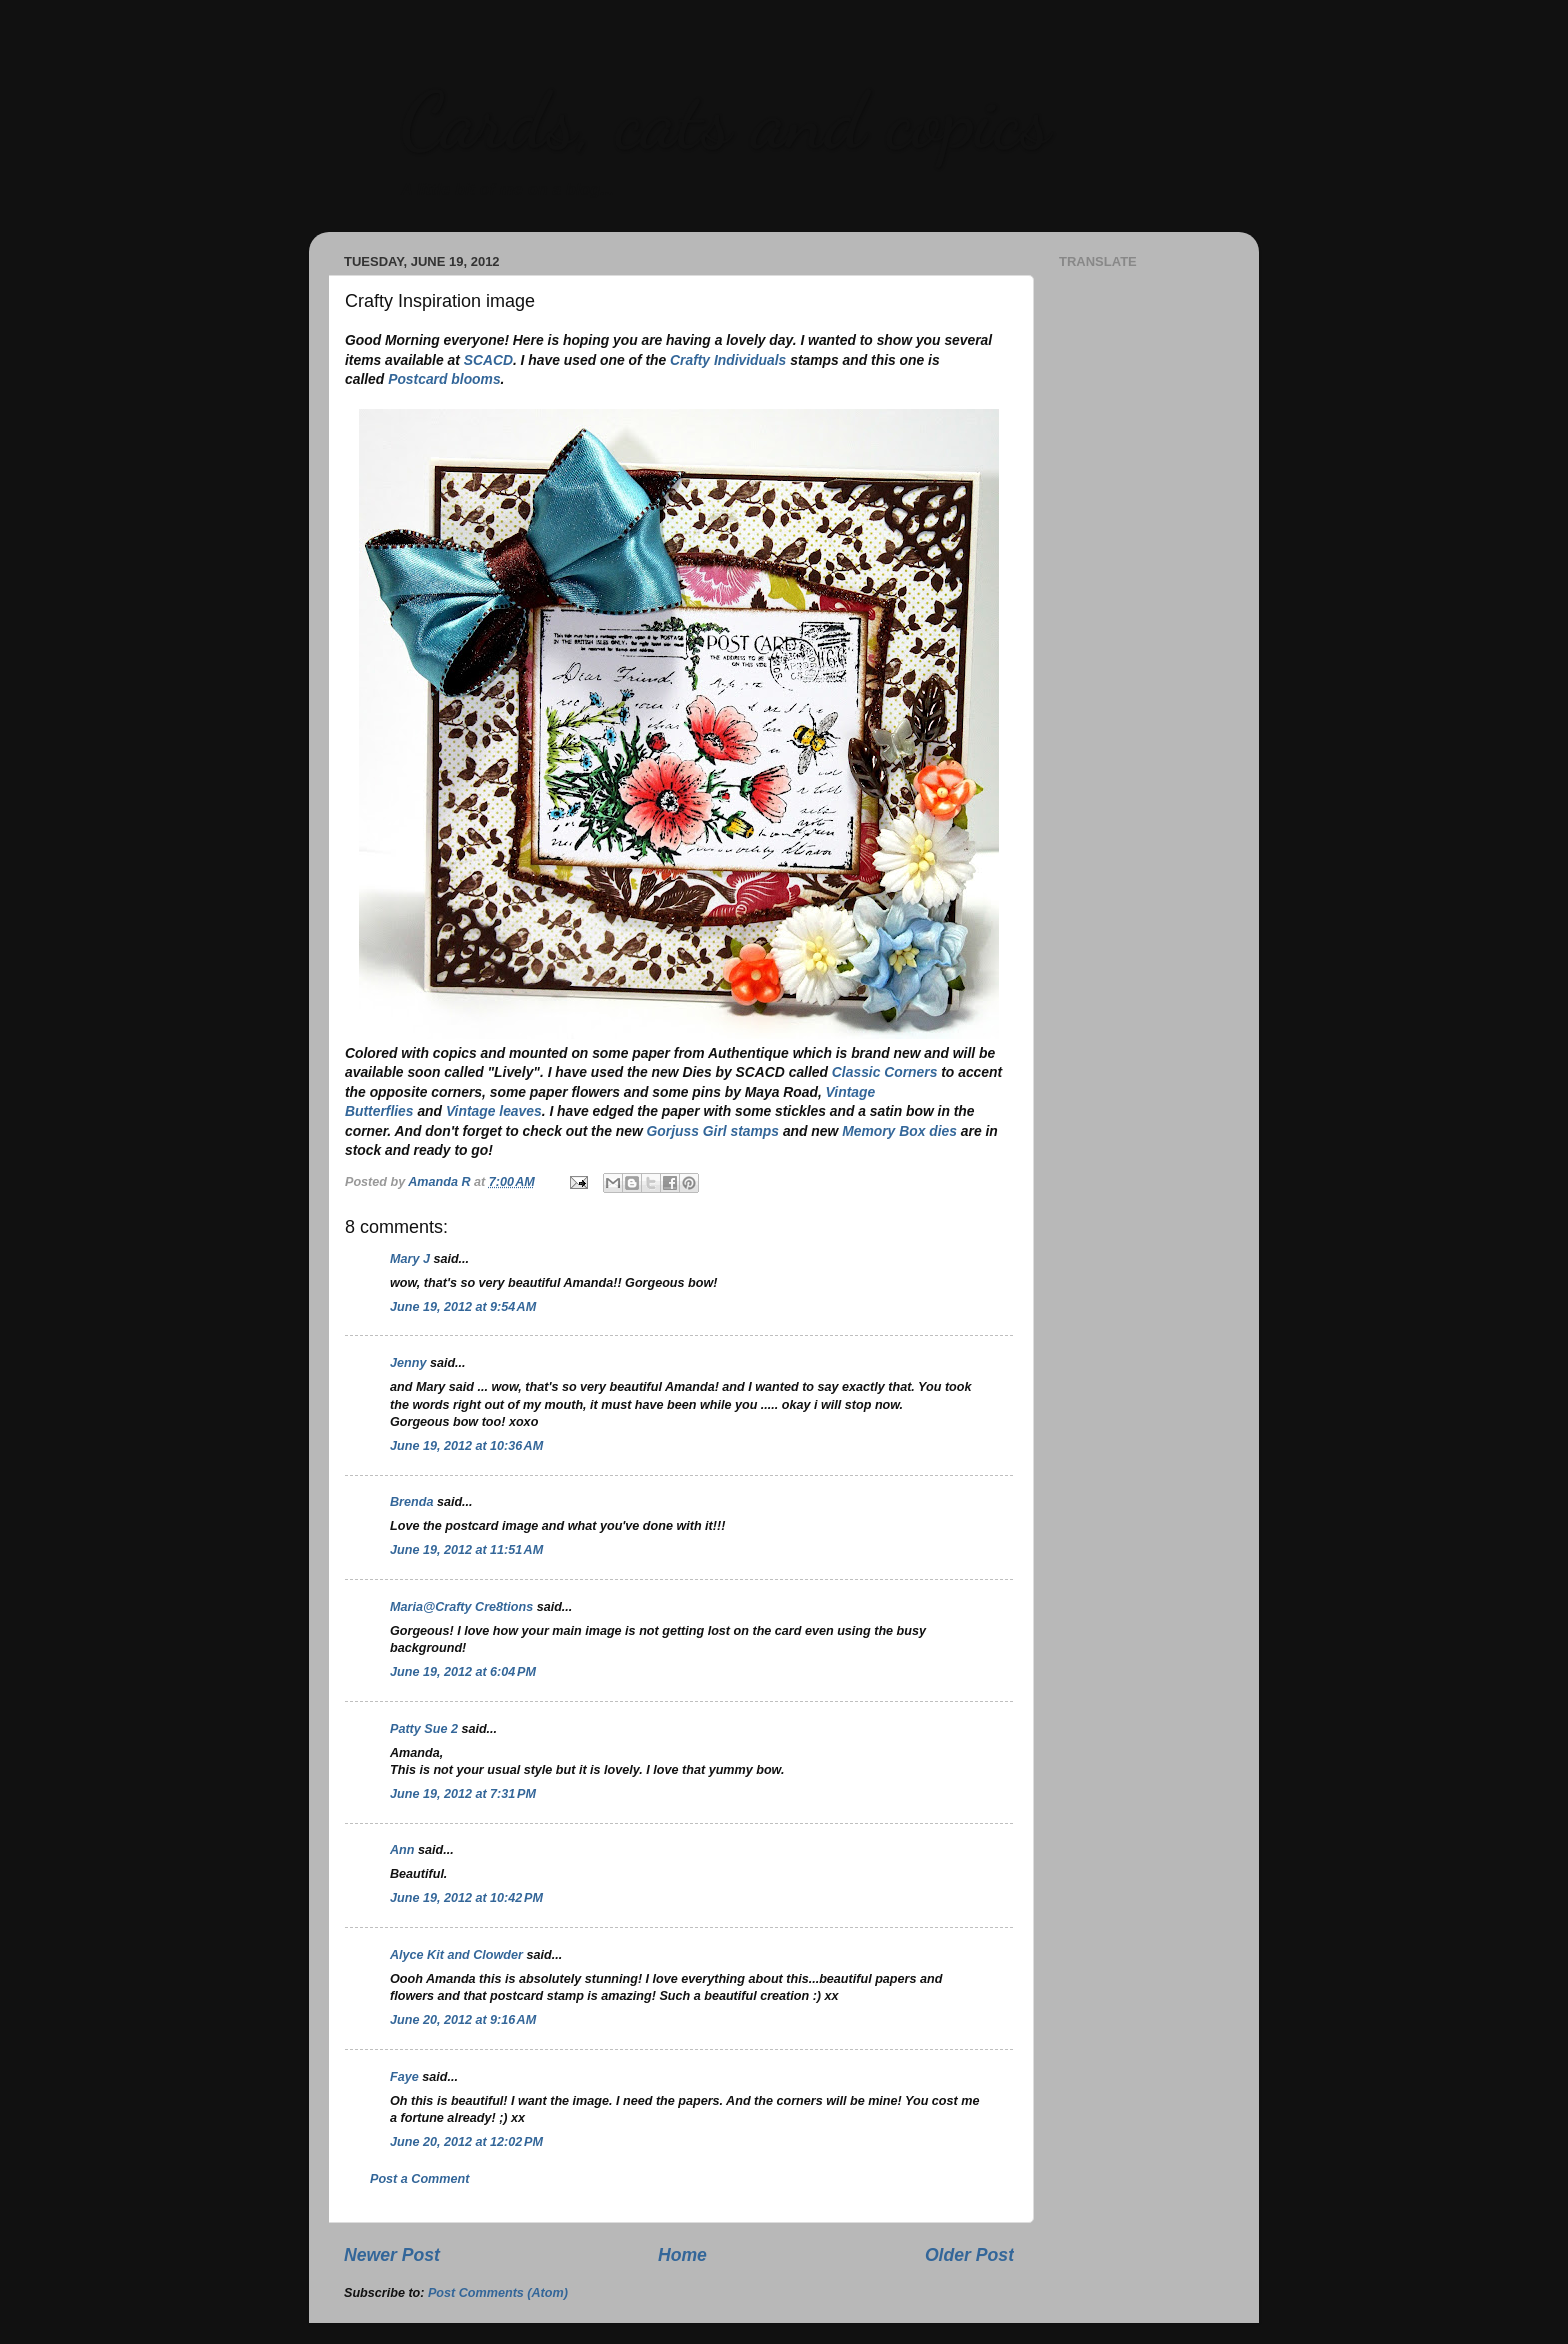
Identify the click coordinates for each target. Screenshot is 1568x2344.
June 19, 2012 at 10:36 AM (466, 1446)
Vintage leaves (494, 1111)
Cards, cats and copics (724, 120)
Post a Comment (419, 2179)
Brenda (411, 1502)
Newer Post (392, 2255)
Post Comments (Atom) (498, 2293)
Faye (404, 2077)
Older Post (969, 2255)
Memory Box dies (899, 1131)
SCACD (488, 360)
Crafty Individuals (728, 360)
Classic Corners (885, 1072)
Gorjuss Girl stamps (713, 1131)
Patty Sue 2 (424, 1729)
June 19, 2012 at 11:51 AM (466, 1550)
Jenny (408, 1363)
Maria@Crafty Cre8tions (461, 1607)
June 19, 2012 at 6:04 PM (463, 1672)
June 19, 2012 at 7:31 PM (463, 1794)
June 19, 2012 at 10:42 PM (466, 1898)
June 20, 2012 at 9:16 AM (463, 2020)
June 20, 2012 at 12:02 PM (466, 2142)
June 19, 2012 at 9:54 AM (463, 1307)
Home (682, 2255)
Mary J (410, 1259)
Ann (402, 1850)
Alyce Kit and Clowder (456, 1955)
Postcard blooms (444, 379)
